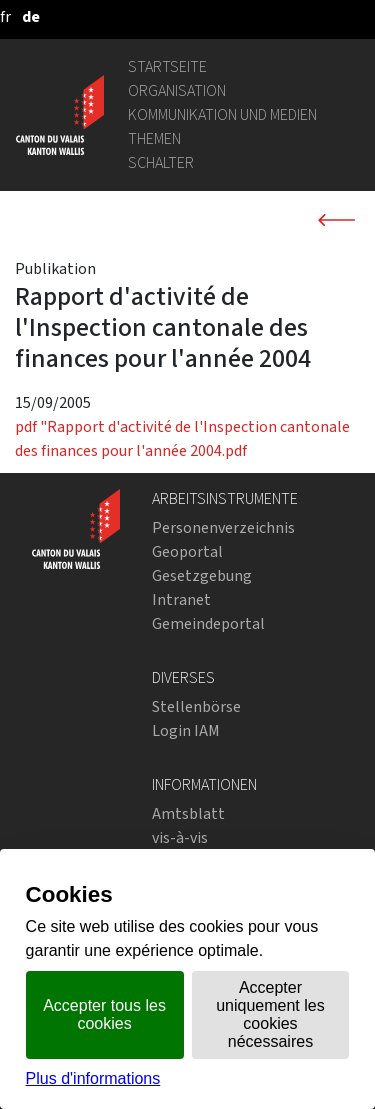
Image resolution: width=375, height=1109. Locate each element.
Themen (154, 138)
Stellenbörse (196, 706)
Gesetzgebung (202, 575)
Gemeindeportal (208, 623)
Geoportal (187, 551)
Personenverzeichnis (223, 527)
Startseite (167, 66)
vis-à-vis (180, 837)
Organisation (177, 90)
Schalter (161, 162)
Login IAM (186, 730)
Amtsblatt (188, 813)
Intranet (181, 599)
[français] (5, 16)
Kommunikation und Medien (222, 114)
